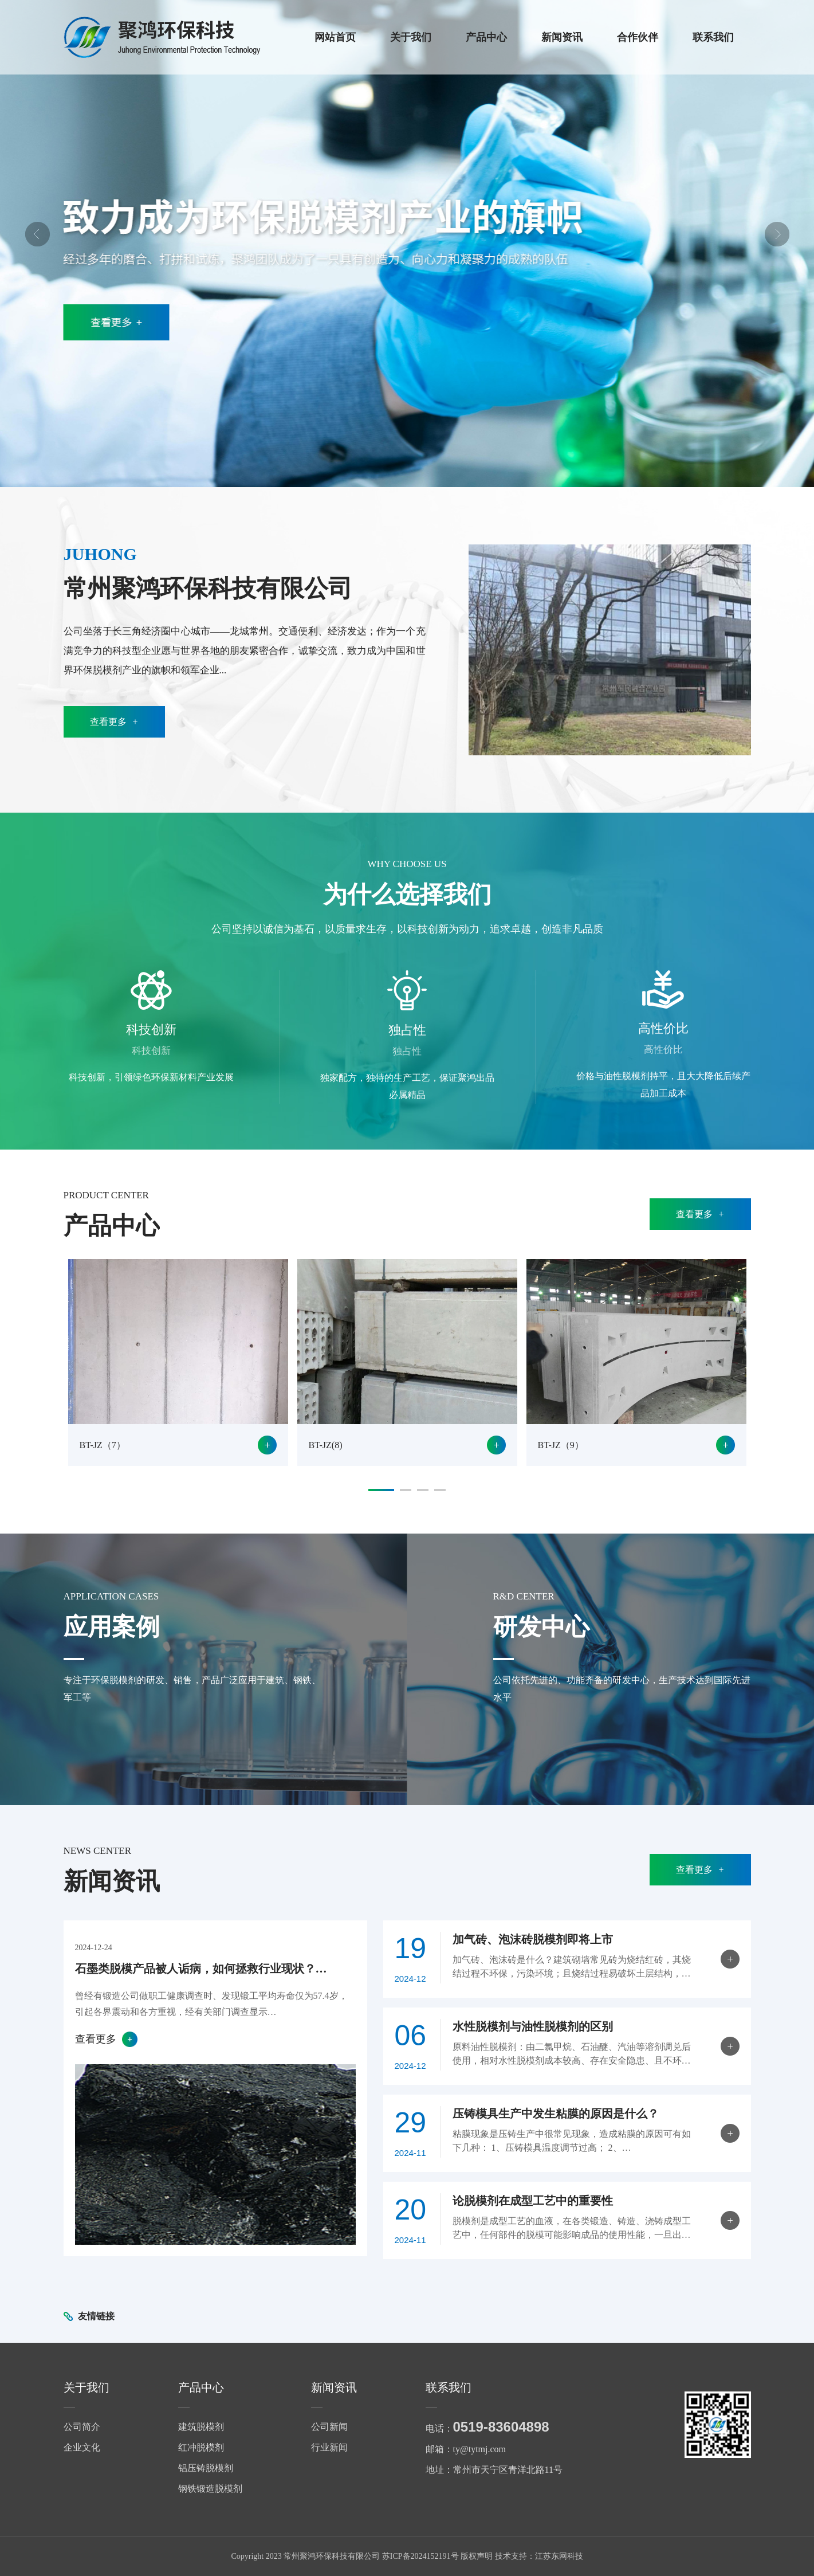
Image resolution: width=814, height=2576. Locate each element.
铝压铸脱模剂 (205, 2468)
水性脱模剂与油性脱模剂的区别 (533, 2026)
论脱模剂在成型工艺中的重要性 (533, 2200)
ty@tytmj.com (479, 2449)
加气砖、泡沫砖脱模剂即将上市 (533, 1939)
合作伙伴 (637, 37)
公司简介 (82, 2427)
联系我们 (713, 37)
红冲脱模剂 (201, 2447)
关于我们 (410, 37)
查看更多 (113, 722)
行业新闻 (329, 2447)
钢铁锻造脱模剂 (210, 2488)
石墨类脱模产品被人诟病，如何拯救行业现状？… (201, 1968)
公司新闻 (329, 2427)
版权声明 (477, 2556)
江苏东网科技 (559, 2556)
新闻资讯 (562, 37)
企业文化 (82, 2447)
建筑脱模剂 (201, 2427)
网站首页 (335, 37)
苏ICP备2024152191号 (420, 2556)
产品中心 (486, 37)
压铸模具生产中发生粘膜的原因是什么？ (556, 2113)
